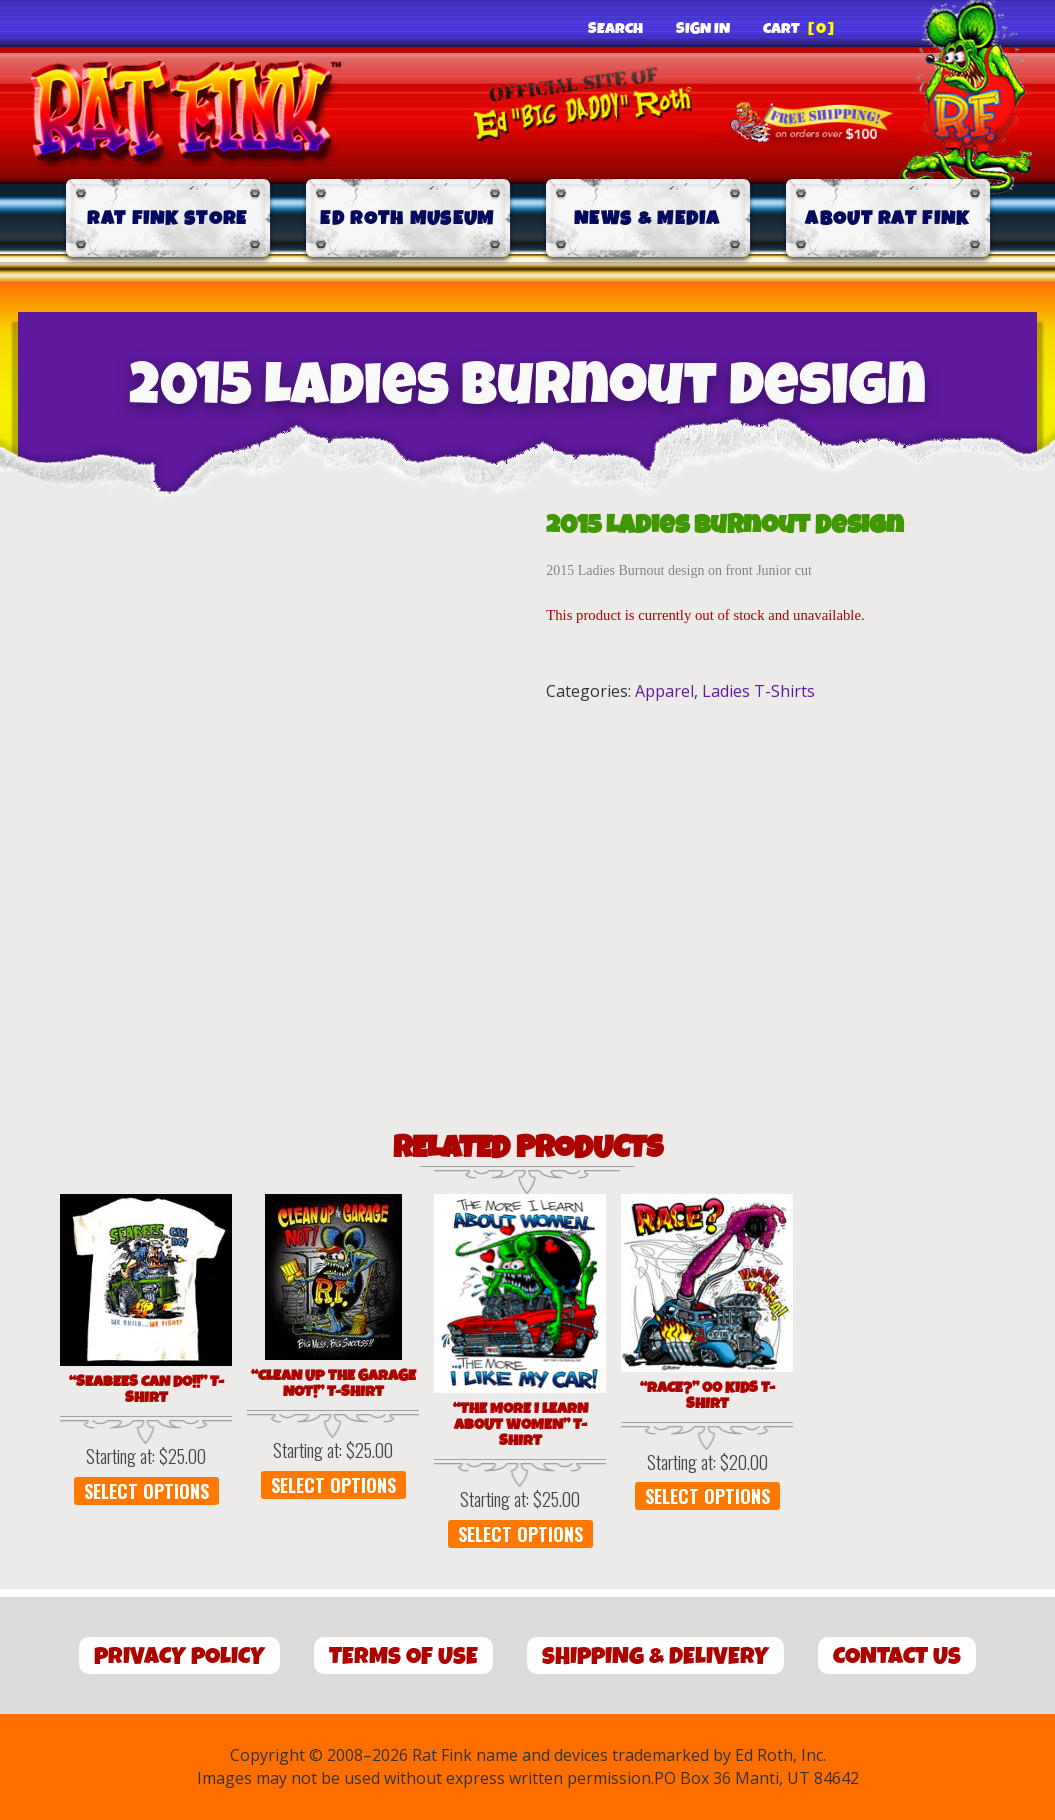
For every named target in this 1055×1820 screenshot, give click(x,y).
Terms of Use (403, 1656)
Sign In (703, 29)
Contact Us (897, 1656)
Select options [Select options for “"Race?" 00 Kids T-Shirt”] (707, 1496)
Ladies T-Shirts (758, 691)
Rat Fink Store (167, 218)
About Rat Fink (887, 218)
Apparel (664, 691)
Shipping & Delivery (655, 1656)
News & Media (647, 218)
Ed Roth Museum (407, 218)
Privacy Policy (179, 1656)
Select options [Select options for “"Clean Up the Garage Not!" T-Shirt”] (333, 1485)
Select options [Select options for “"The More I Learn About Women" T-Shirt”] (520, 1534)
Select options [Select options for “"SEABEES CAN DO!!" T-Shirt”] (146, 1491)
